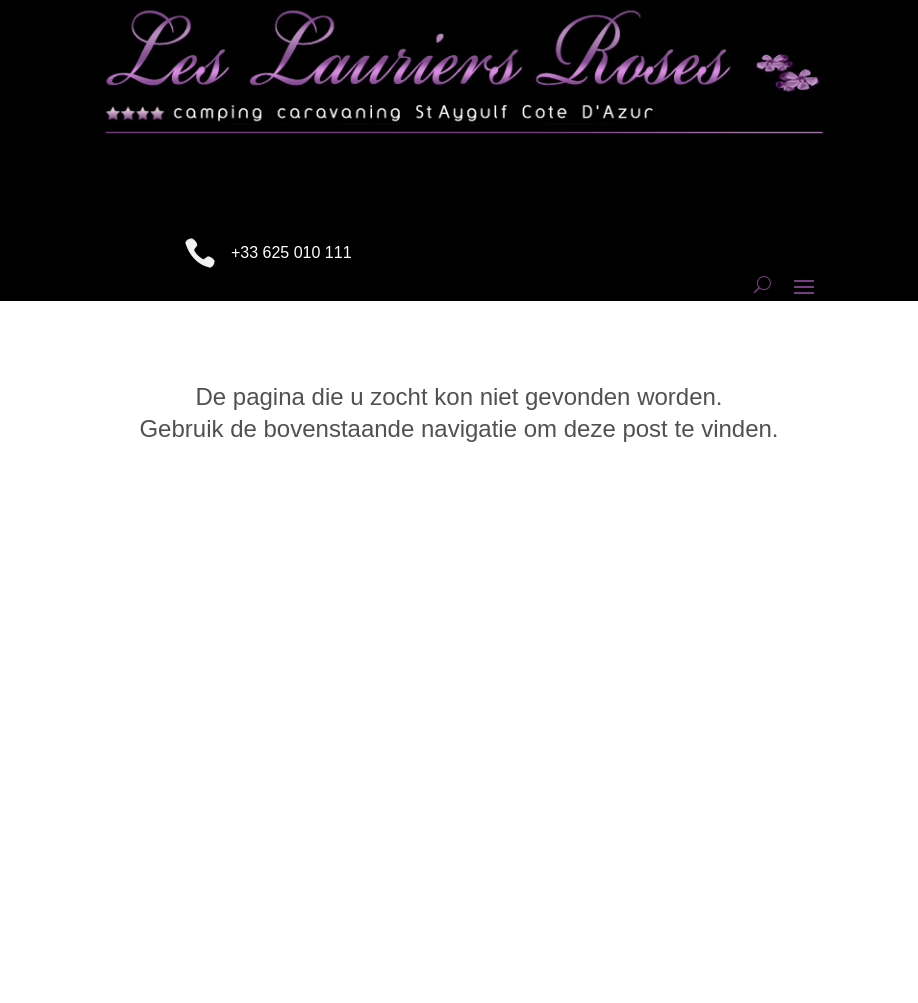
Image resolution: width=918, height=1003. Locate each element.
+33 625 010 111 (291, 252)
